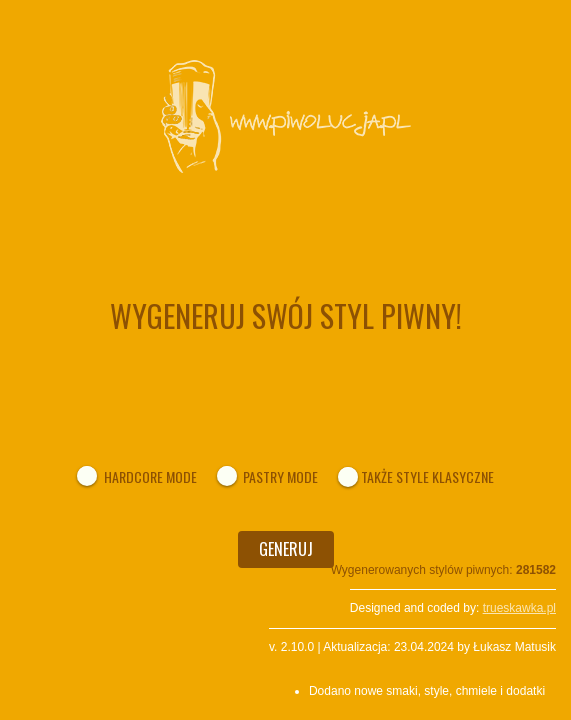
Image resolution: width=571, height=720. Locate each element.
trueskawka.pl (519, 608)
